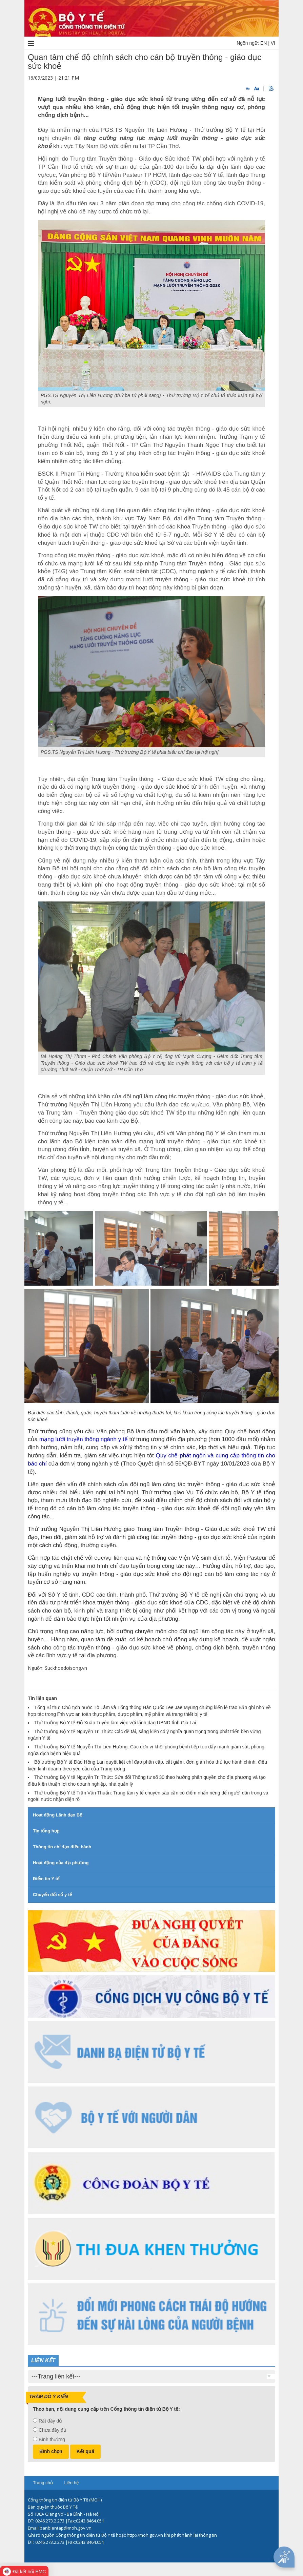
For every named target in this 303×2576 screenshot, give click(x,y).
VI (273, 43)
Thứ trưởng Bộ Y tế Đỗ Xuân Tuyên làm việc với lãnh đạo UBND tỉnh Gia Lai (115, 1722)
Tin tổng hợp (46, 1830)
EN (263, 43)
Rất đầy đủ (50, 2421)
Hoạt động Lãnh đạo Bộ (57, 1814)
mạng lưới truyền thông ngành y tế (83, 1439)
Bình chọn (50, 2451)
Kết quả (85, 2451)
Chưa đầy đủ (52, 2430)
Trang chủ (43, 2482)
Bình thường (52, 2439)
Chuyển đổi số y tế (52, 1894)
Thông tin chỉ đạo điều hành (62, 1846)
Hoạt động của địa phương (60, 1862)
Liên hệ (71, 2482)
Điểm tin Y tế (46, 1878)
